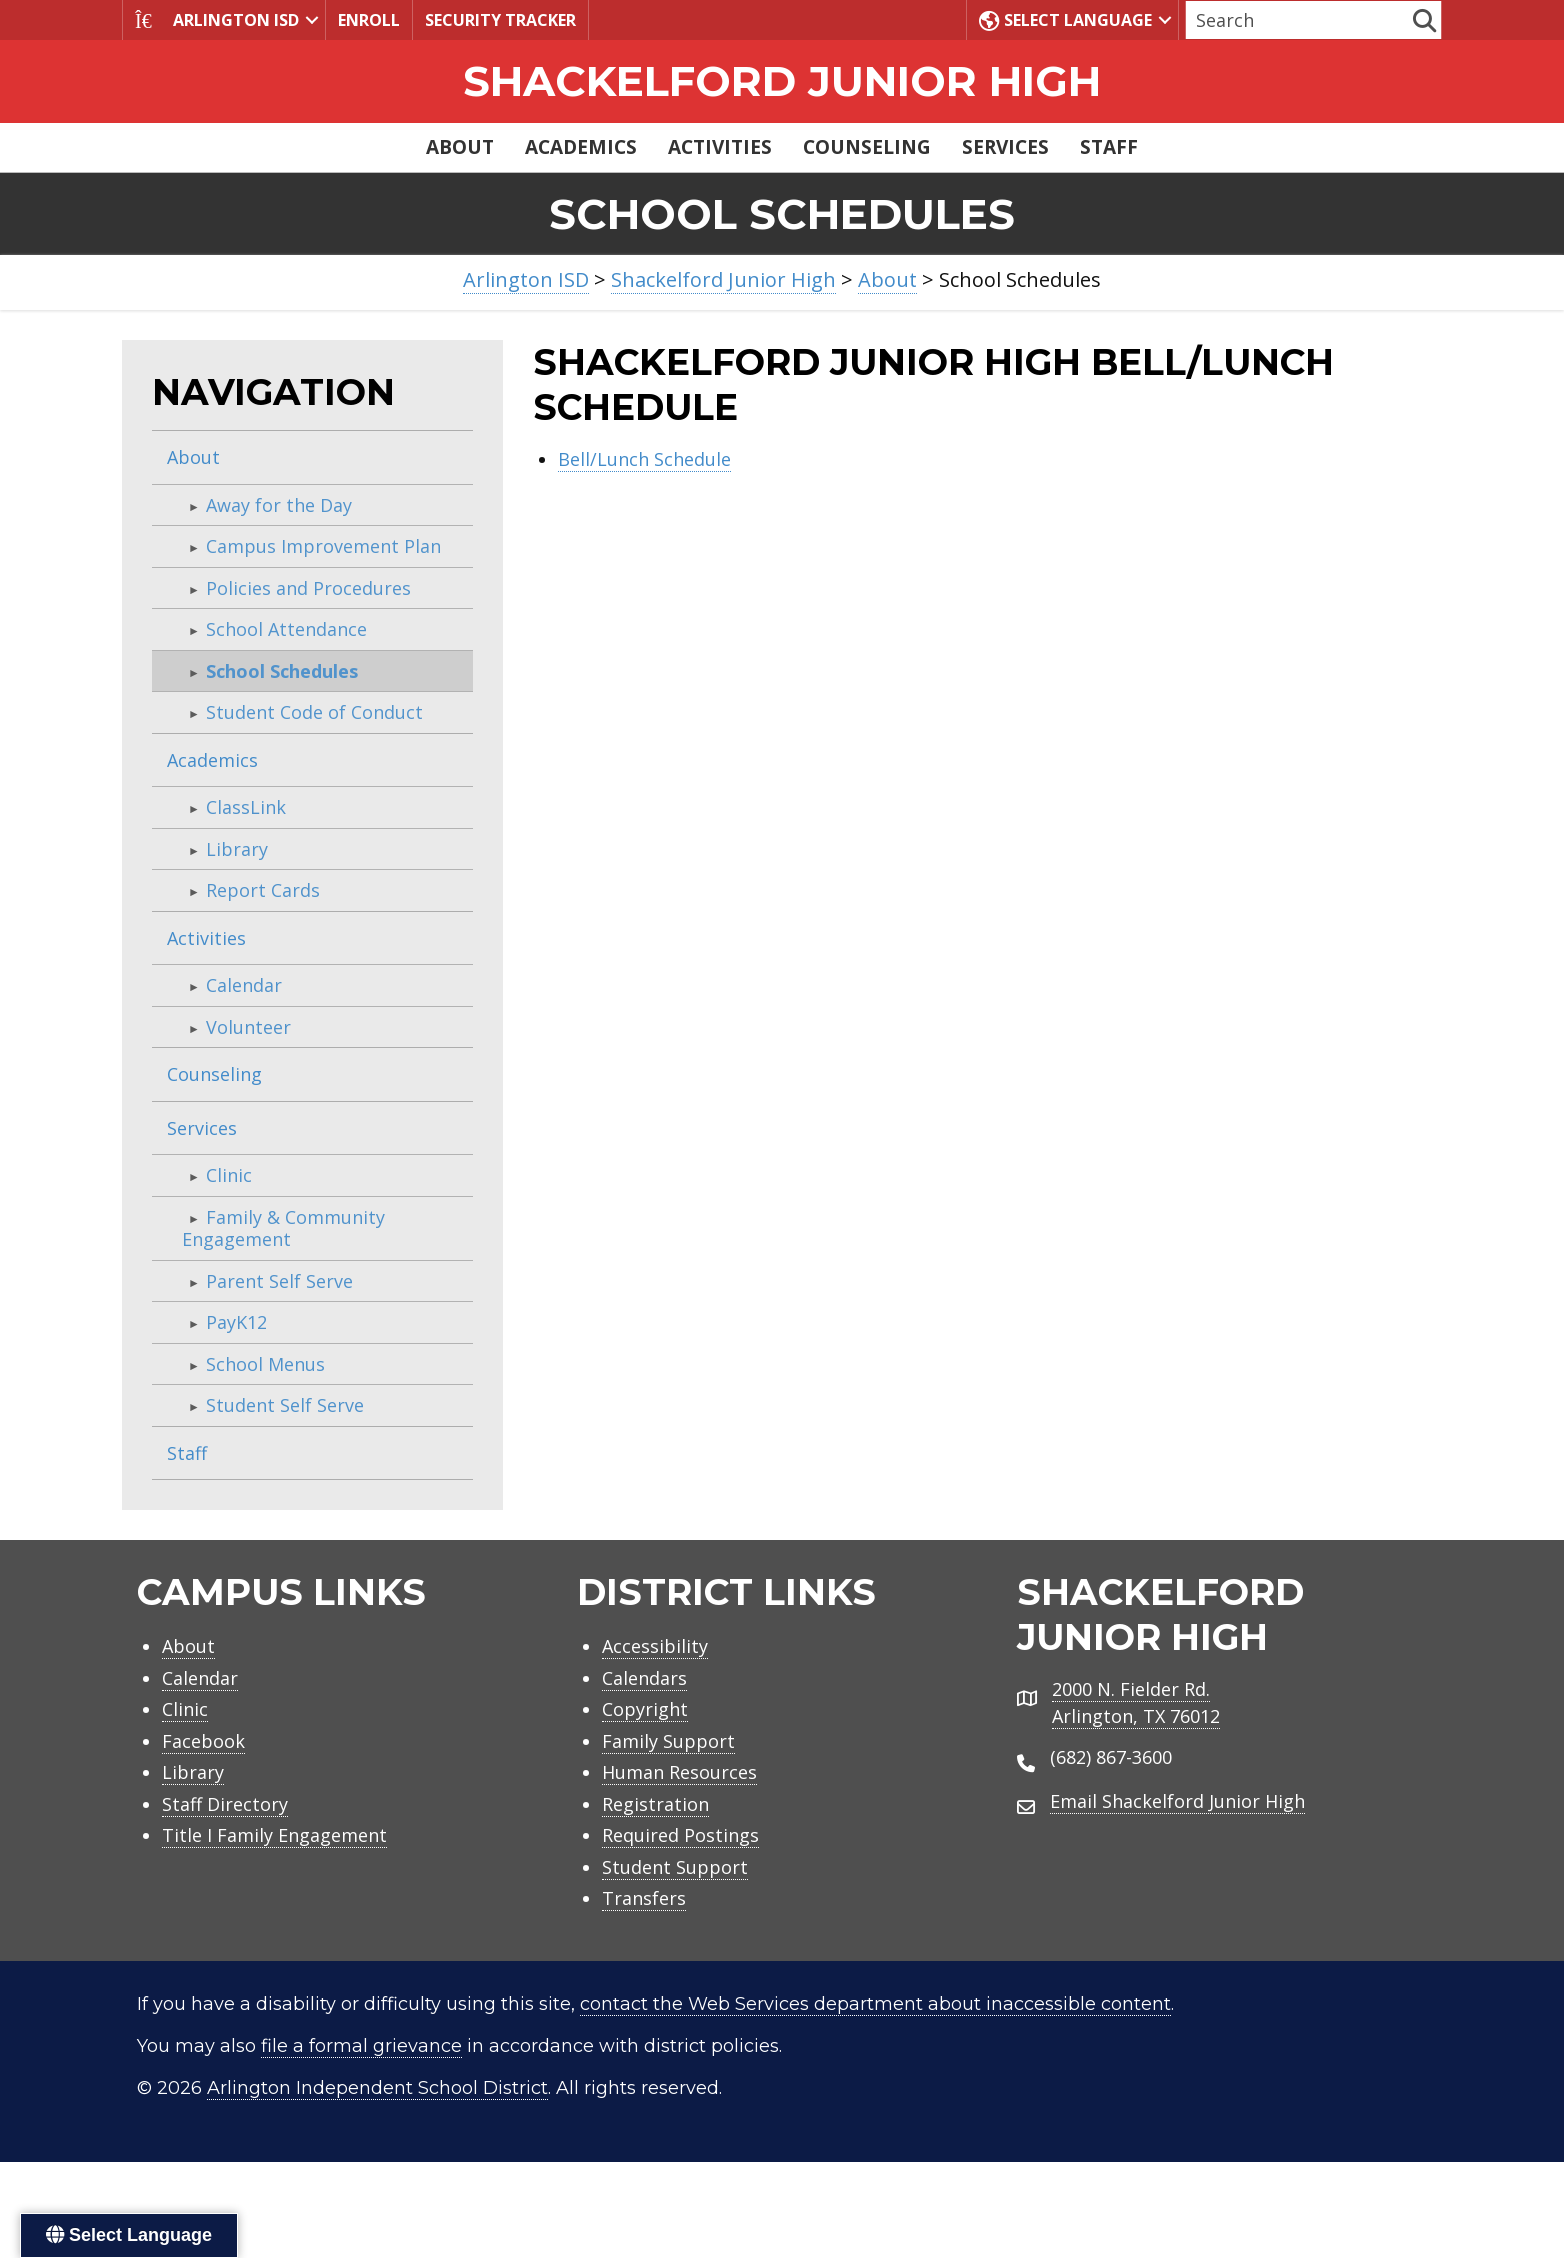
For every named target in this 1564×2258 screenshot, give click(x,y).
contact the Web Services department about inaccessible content (875, 2004)
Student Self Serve (285, 1405)
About (460, 147)
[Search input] (1297, 20)
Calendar (244, 985)
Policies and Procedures (308, 588)
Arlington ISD (217, 20)
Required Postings (680, 1835)
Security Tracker (500, 20)
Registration (655, 1804)
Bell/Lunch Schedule (644, 459)
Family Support (668, 1741)
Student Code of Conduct (314, 712)
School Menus (265, 1364)
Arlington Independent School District (377, 2088)
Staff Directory (225, 1804)
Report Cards (263, 890)
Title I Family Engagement (274, 1835)
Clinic (229, 1175)
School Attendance (286, 629)
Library (237, 849)
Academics (581, 147)
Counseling (867, 147)
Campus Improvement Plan (323, 546)
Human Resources (679, 1772)
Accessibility (655, 1646)
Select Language (1065, 20)
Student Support (675, 1867)
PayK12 (236, 1322)
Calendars (644, 1678)
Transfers (644, 1898)
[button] (312, 20)
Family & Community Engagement (283, 1228)
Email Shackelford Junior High (1177, 1801)
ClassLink (246, 807)
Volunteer (248, 1027)
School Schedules (282, 671)
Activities (720, 147)
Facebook (203, 1741)
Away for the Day (279, 505)
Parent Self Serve (279, 1281)
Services (1005, 147)
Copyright (645, 1709)
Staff (1109, 147)
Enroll (369, 20)
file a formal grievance (361, 2046)
